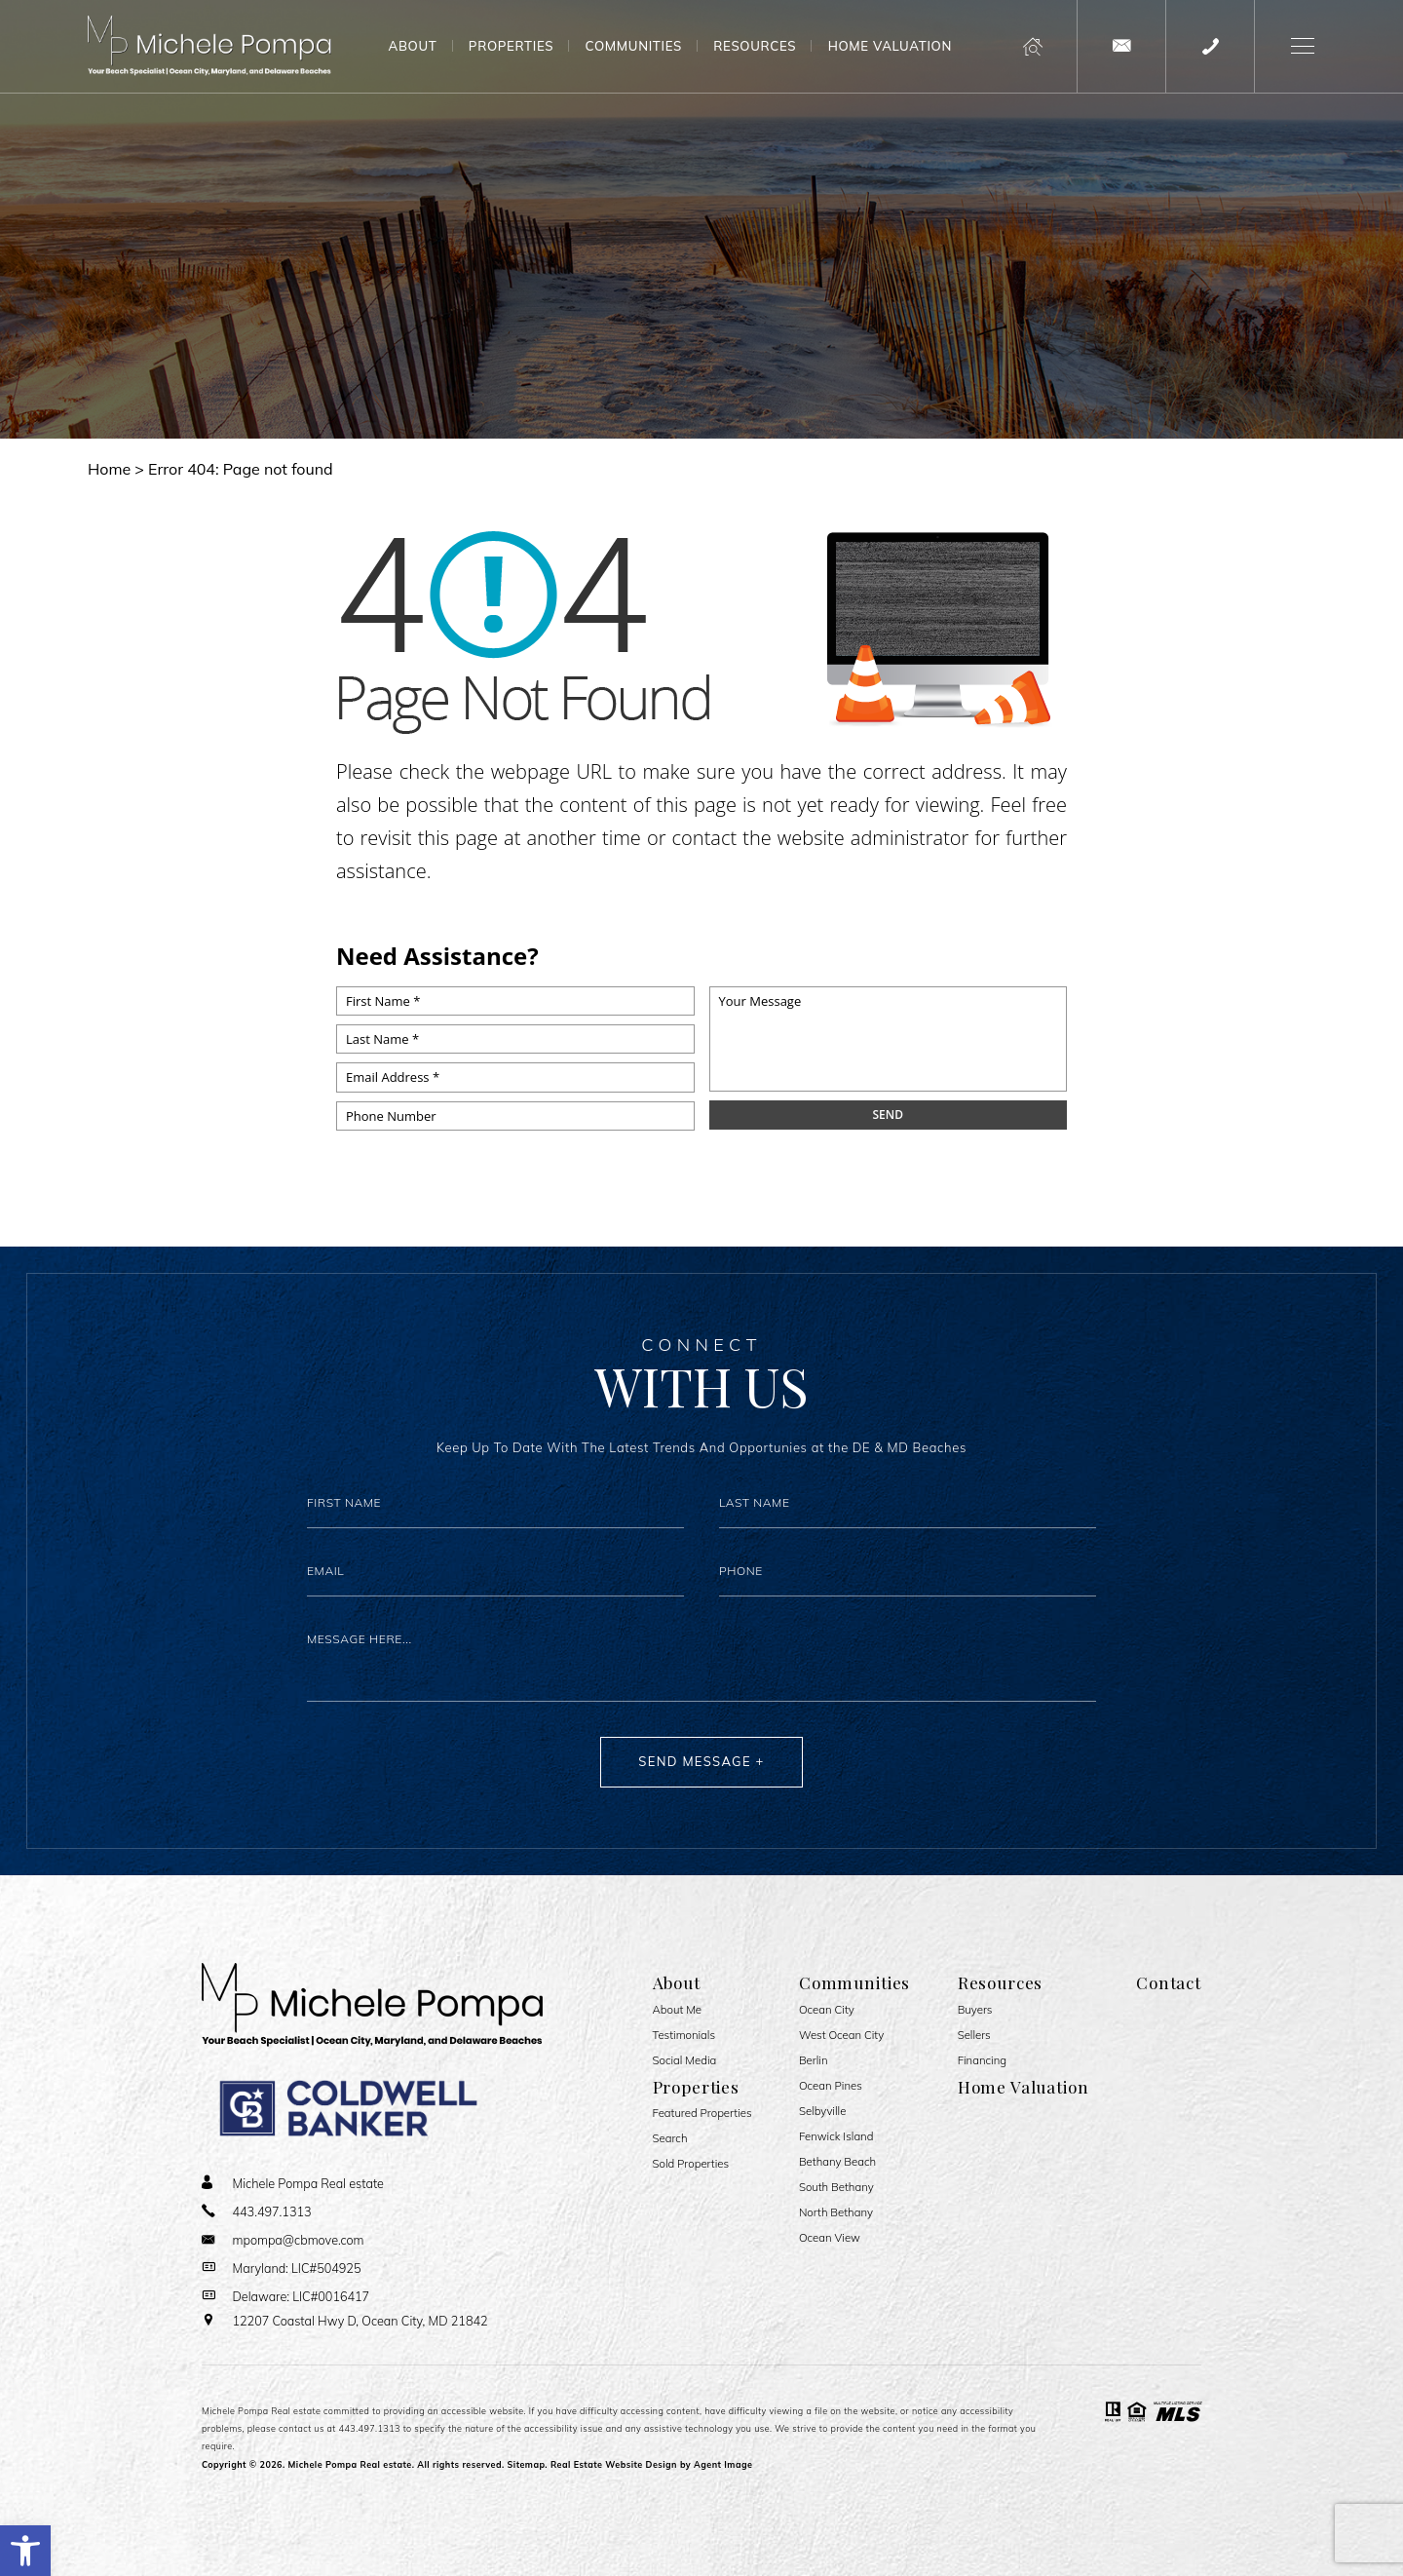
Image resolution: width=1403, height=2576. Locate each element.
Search (670, 2139)
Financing (982, 2061)
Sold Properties (691, 2164)
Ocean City (826, 2010)
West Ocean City (841, 2035)
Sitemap (527, 2464)
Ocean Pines (830, 2086)
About (413, 46)
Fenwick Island (836, 2137)
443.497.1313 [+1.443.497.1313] (369, 2428)
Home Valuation (890, 46)
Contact (1168, 1982)
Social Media (685, 2061)
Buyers (975, 2010)
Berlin (813, 2061)
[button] (25, 2550)
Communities (634, 46)
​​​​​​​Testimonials (684, 2035)
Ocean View (829, 2238)
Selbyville (822, 2111)
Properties (511, 46)
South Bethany (836, 2187)
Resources (754, 46)
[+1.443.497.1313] (1210, 46)
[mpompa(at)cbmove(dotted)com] (1121, 46)
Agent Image (723, 2464)
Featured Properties (702, 2113)
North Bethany (836, 2213)
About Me (677, 2010)
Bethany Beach (837, 2162)
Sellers (974, 2035)
